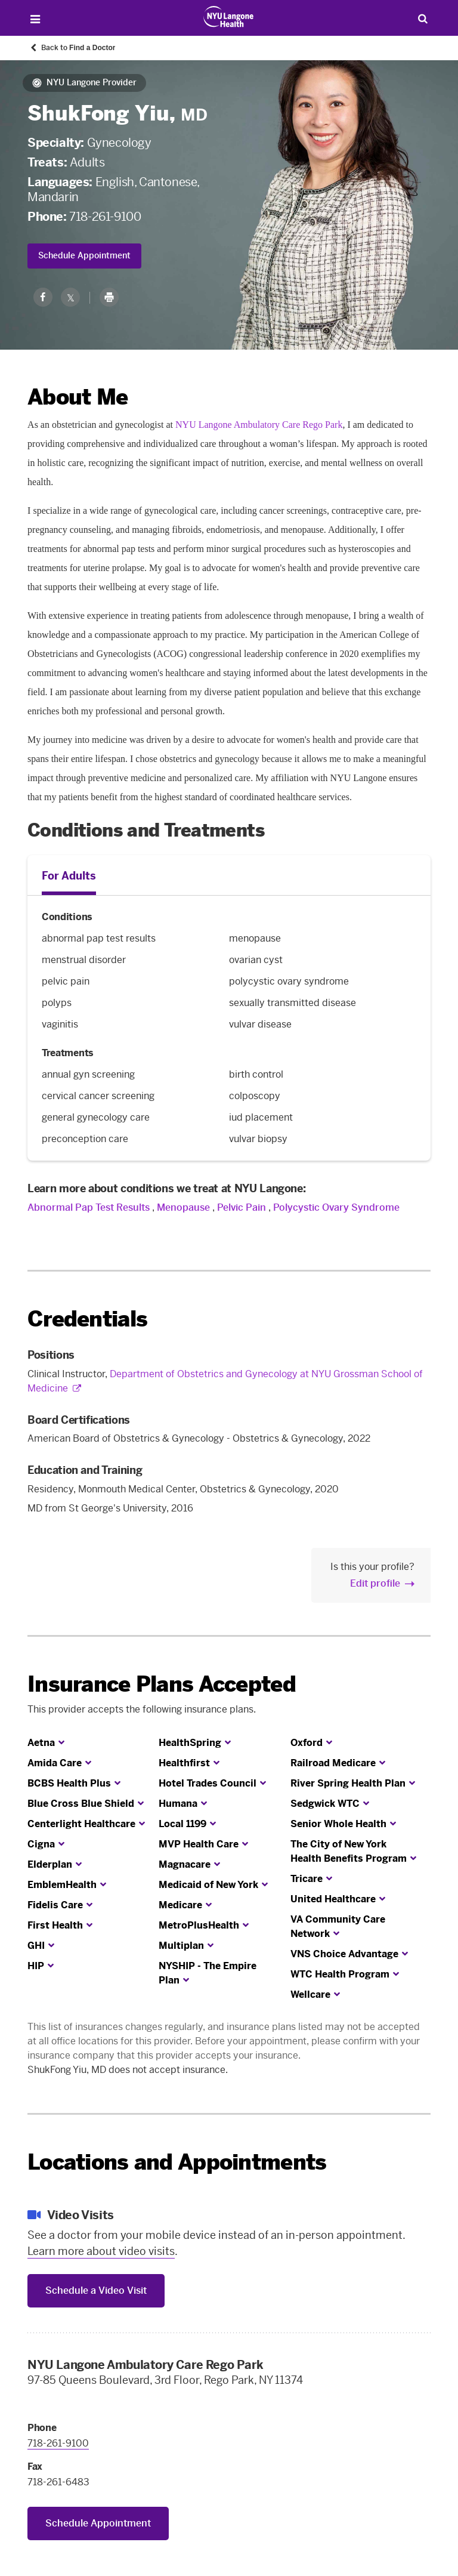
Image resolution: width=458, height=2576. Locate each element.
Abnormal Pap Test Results (88, 1207)
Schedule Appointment (84, 256)
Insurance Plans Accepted (161, 1684)
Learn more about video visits (101, 2251)
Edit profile (375, 1583)
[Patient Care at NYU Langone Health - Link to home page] (228, 16)
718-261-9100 (105, 216)
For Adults (69, 876)
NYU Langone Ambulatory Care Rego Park (258, 424)
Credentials (87, 1319)
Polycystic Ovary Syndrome (336, 1207)
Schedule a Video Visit (96, 2290)
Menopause (183, 1207)
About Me (77, 397)
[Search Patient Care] (423, 18)
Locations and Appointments (176, 2162)
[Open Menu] (34, 19)
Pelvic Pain (241, 1207)
